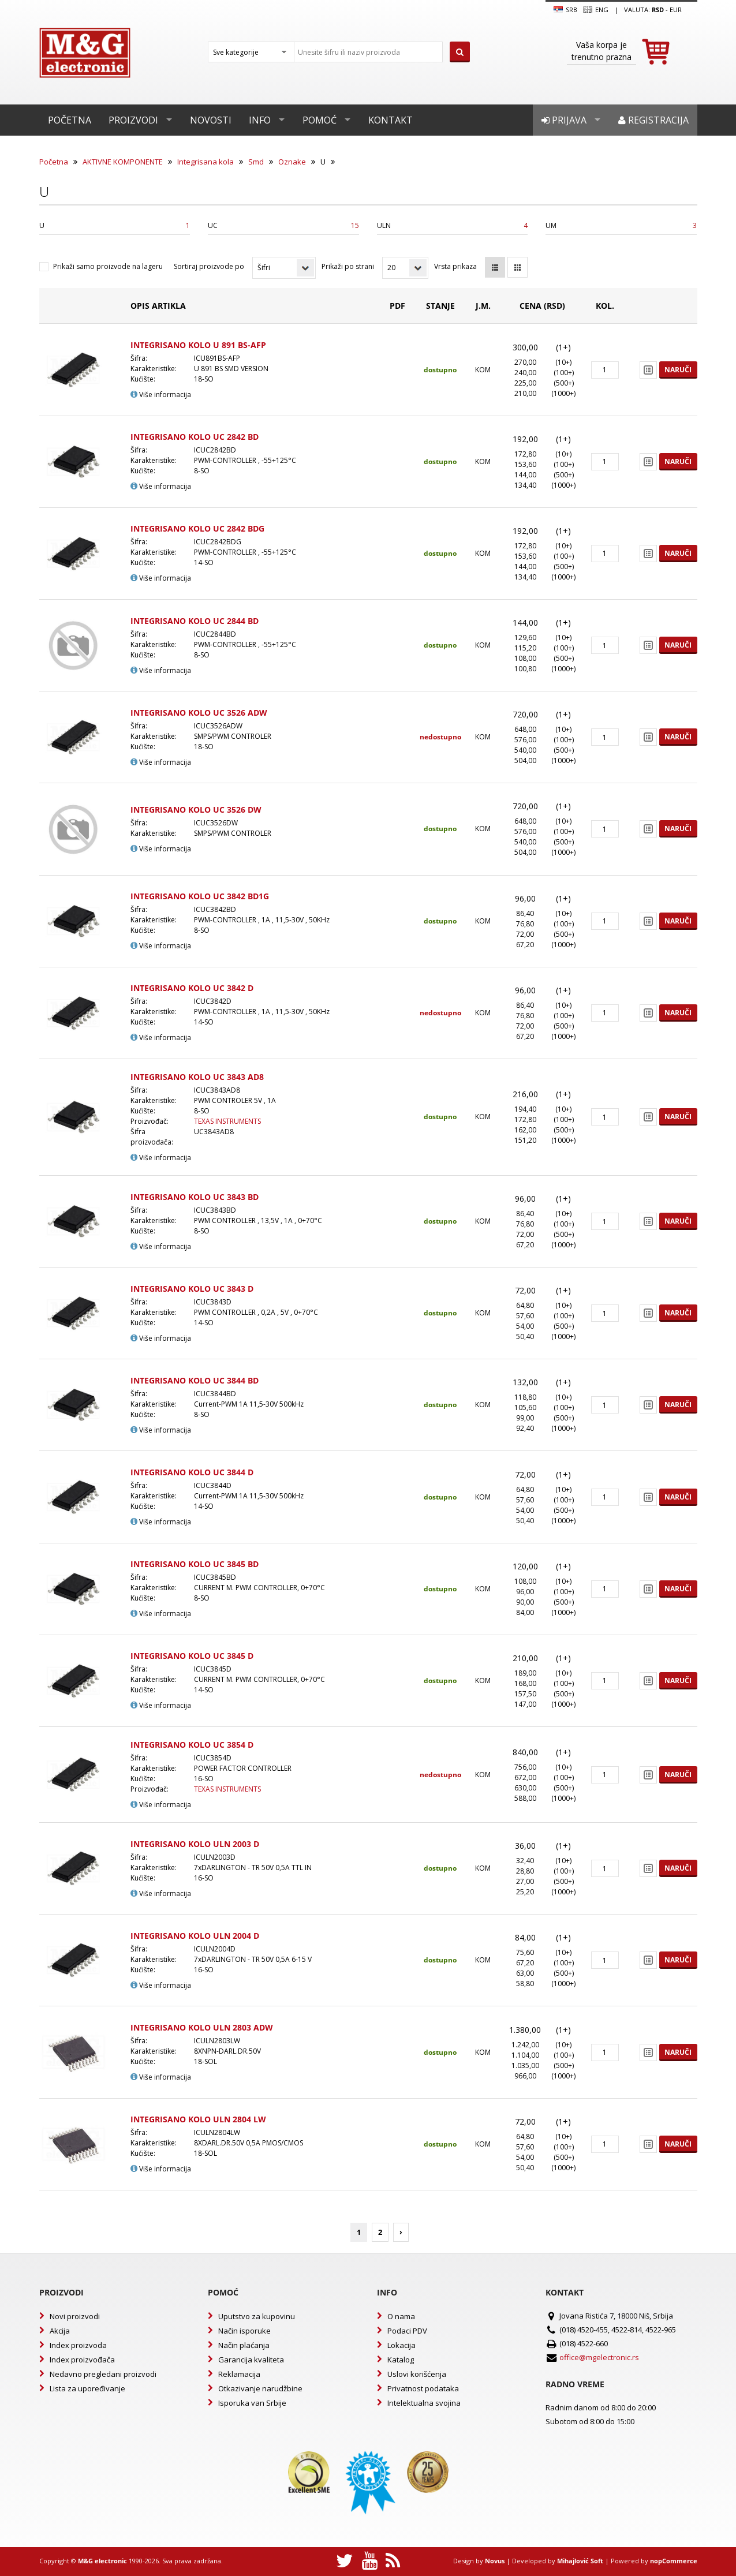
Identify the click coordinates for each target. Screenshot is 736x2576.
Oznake (292, 161)
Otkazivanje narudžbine (260, 2388)
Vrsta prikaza (455, 266)
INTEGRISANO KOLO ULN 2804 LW (198, 2119)
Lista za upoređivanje (87, 2388)
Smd (256, 161)
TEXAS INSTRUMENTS (227, 1121)
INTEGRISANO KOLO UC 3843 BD (194, 1196)
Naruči (678, 370)
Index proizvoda (78, 2345)
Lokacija (401, 2345)
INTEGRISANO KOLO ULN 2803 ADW (201, 2027)
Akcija (60, 2330)
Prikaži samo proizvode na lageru (108, 266)
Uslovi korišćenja (416, 2374)
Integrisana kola (205, 161)
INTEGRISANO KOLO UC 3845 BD (194, 1563)
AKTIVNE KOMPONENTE (123, 161)
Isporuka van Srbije (252, 2403)
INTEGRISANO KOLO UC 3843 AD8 (197, 1076)
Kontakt (390, 120)
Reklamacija (239, 2374)
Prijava (563, 120)
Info (260, 120)
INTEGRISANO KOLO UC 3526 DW (195, 809)
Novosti (210, 120)
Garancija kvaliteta (251, 2359)
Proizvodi (133, 120)
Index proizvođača (82, 2359)
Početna (69, 120)
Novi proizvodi (75, 2316)
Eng (595, 9)
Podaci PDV (407, 2330)
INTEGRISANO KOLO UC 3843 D (191, 1288)
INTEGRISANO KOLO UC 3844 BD (194, 1380)
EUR (676, 9)
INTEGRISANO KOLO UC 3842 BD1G (199, 896)
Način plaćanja (244, 2345)
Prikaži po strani (348, 266)
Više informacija (160, 394)
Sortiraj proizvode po (209, 266)
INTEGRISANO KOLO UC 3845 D (191, 1655)
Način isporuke (244, 2330)
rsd (658, 9)
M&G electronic (102, 2560)
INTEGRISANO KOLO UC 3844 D (191, 1472)
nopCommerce (673, 2560)
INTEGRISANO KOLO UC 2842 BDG (197, 528)
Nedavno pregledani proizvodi (103, 2374)
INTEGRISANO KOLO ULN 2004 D (194, 1935)
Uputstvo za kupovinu (256, 2316)
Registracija (653, 120)
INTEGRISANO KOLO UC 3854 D (191, 1744)
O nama (401, 2316)
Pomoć (319, 120)
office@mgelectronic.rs (599, 2357)
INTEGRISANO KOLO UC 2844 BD (194, 620)
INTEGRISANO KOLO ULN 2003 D (194, 1843)
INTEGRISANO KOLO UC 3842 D (191, 987)
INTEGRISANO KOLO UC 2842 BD (194, 436)
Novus (495, 2560)
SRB (565, 9)
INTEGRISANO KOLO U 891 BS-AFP (198, 344)
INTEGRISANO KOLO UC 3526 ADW (198, 712)
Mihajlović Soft (580, 2560)
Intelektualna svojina (424, 2403)
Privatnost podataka (423, 2388)
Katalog (400, 2359)
